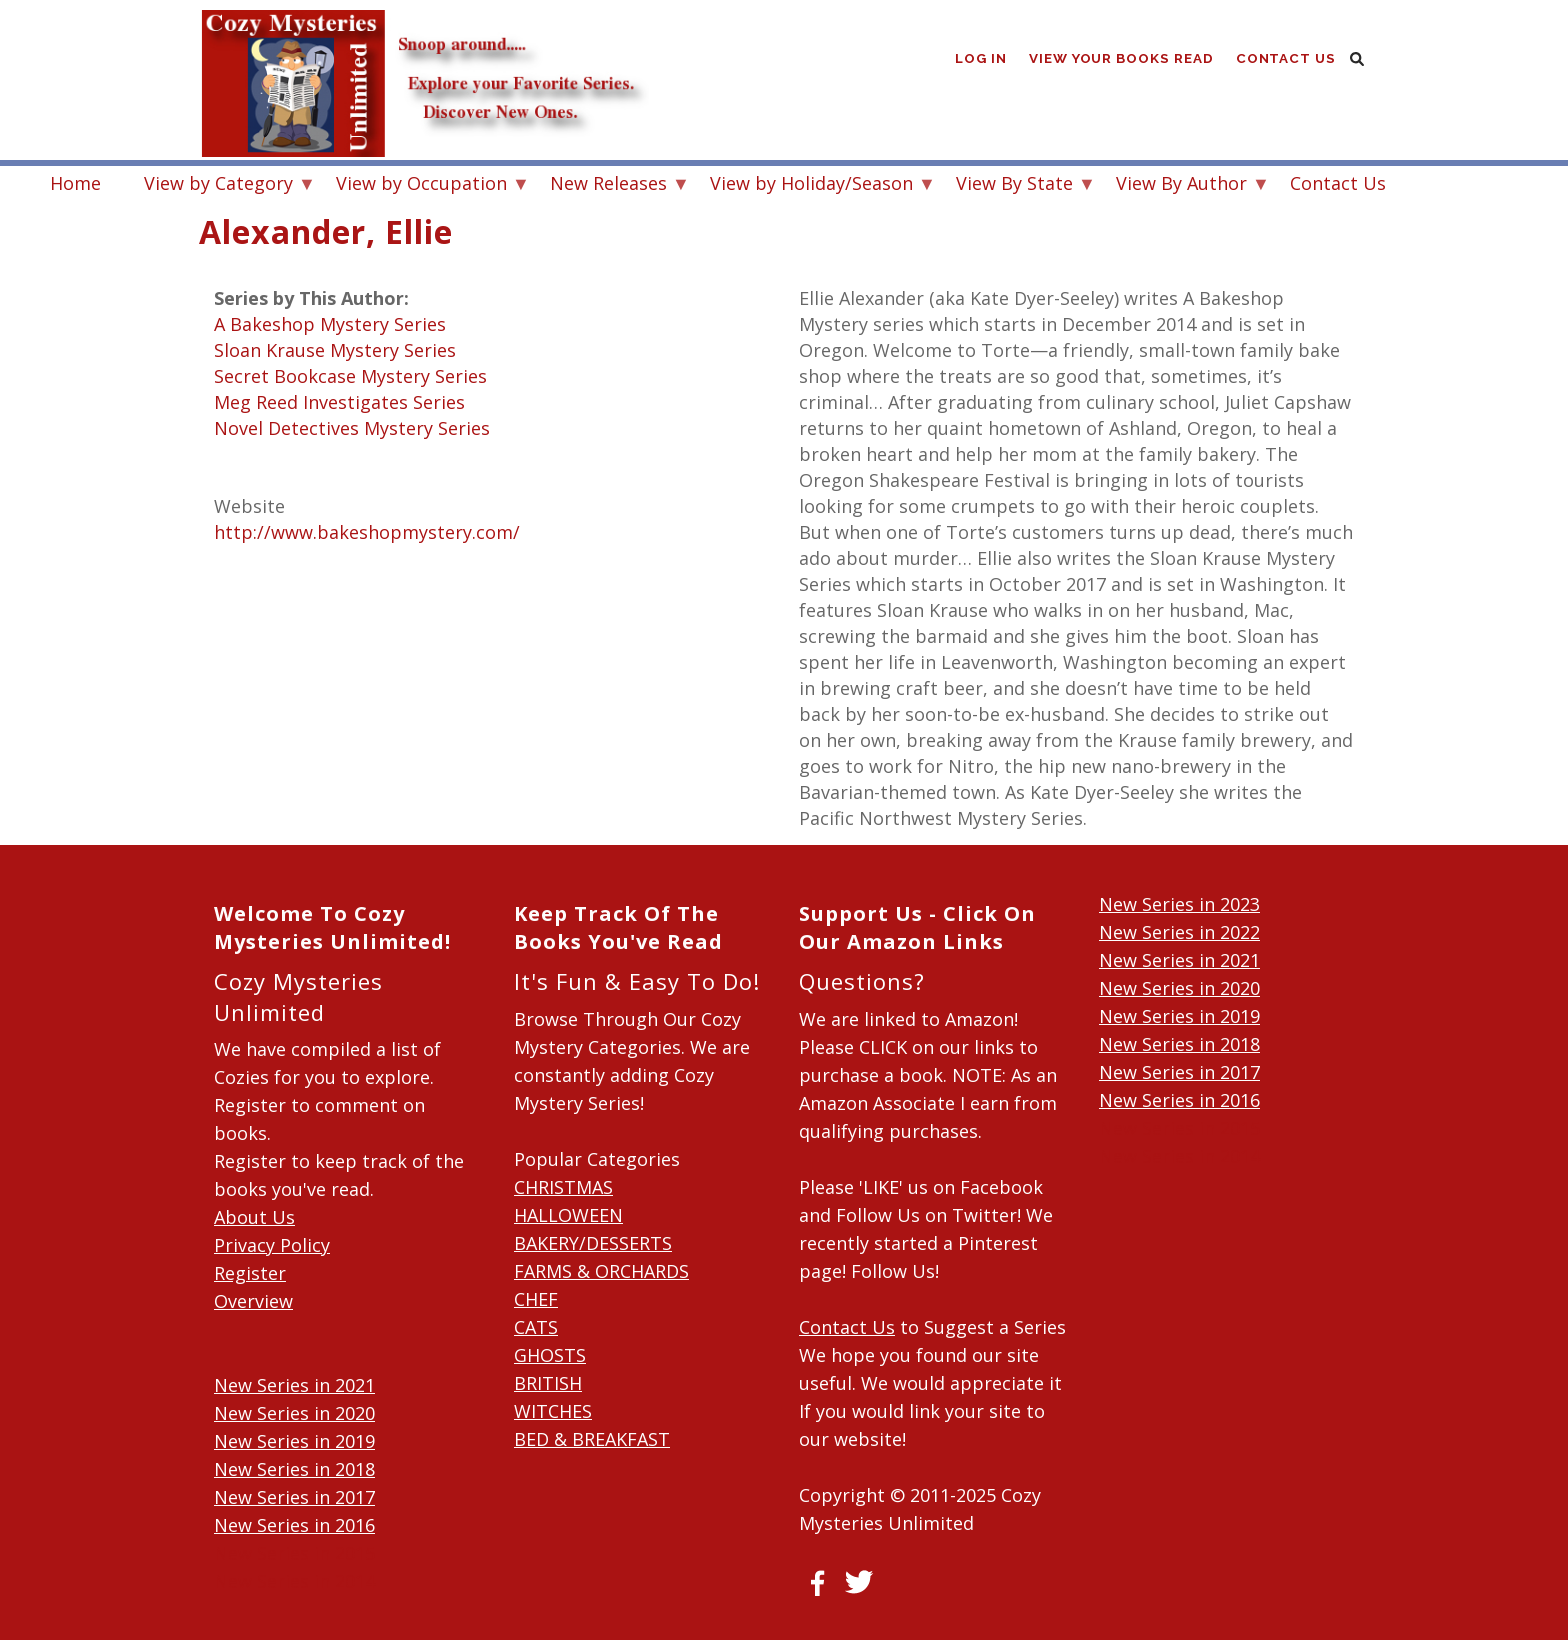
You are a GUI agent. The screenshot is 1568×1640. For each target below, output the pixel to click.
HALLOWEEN (568, 1215)
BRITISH (548, 1383)
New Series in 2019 (294, 1441)
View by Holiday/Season (811, 185)
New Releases (608, 185)
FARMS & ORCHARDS (601, 1271)
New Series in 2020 (294, 1413)
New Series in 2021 (294, 1385)
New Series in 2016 (294, 1525)
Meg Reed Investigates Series (339, 402)
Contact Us (1286, 59)
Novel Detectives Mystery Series (352, 428)
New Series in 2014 (294, 1581)
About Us (254, 1217)
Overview (253, 1301)
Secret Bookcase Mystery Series (350, 376)
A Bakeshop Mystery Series (330, 324)
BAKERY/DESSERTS (593, 1243)
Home (75, 183)
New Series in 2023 (1179, 904)
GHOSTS (550, 1355)
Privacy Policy (272, 1245)
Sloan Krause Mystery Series (335, 350)
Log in (979, 59)
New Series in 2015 (294, 1553)
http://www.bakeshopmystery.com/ (367, 532)
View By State (1014, 185)
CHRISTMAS (563, 1187)
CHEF (536, 1299)
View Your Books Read (1121, 59)
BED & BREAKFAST (592, 1439)
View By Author (1181, 185)
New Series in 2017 (294, 1497)
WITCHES (553, 1411)
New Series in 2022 (1179, 932)
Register (250, 1273)
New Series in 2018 (294, 1469)
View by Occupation (421, 185)
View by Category (218, 185)
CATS (536, 1327)
